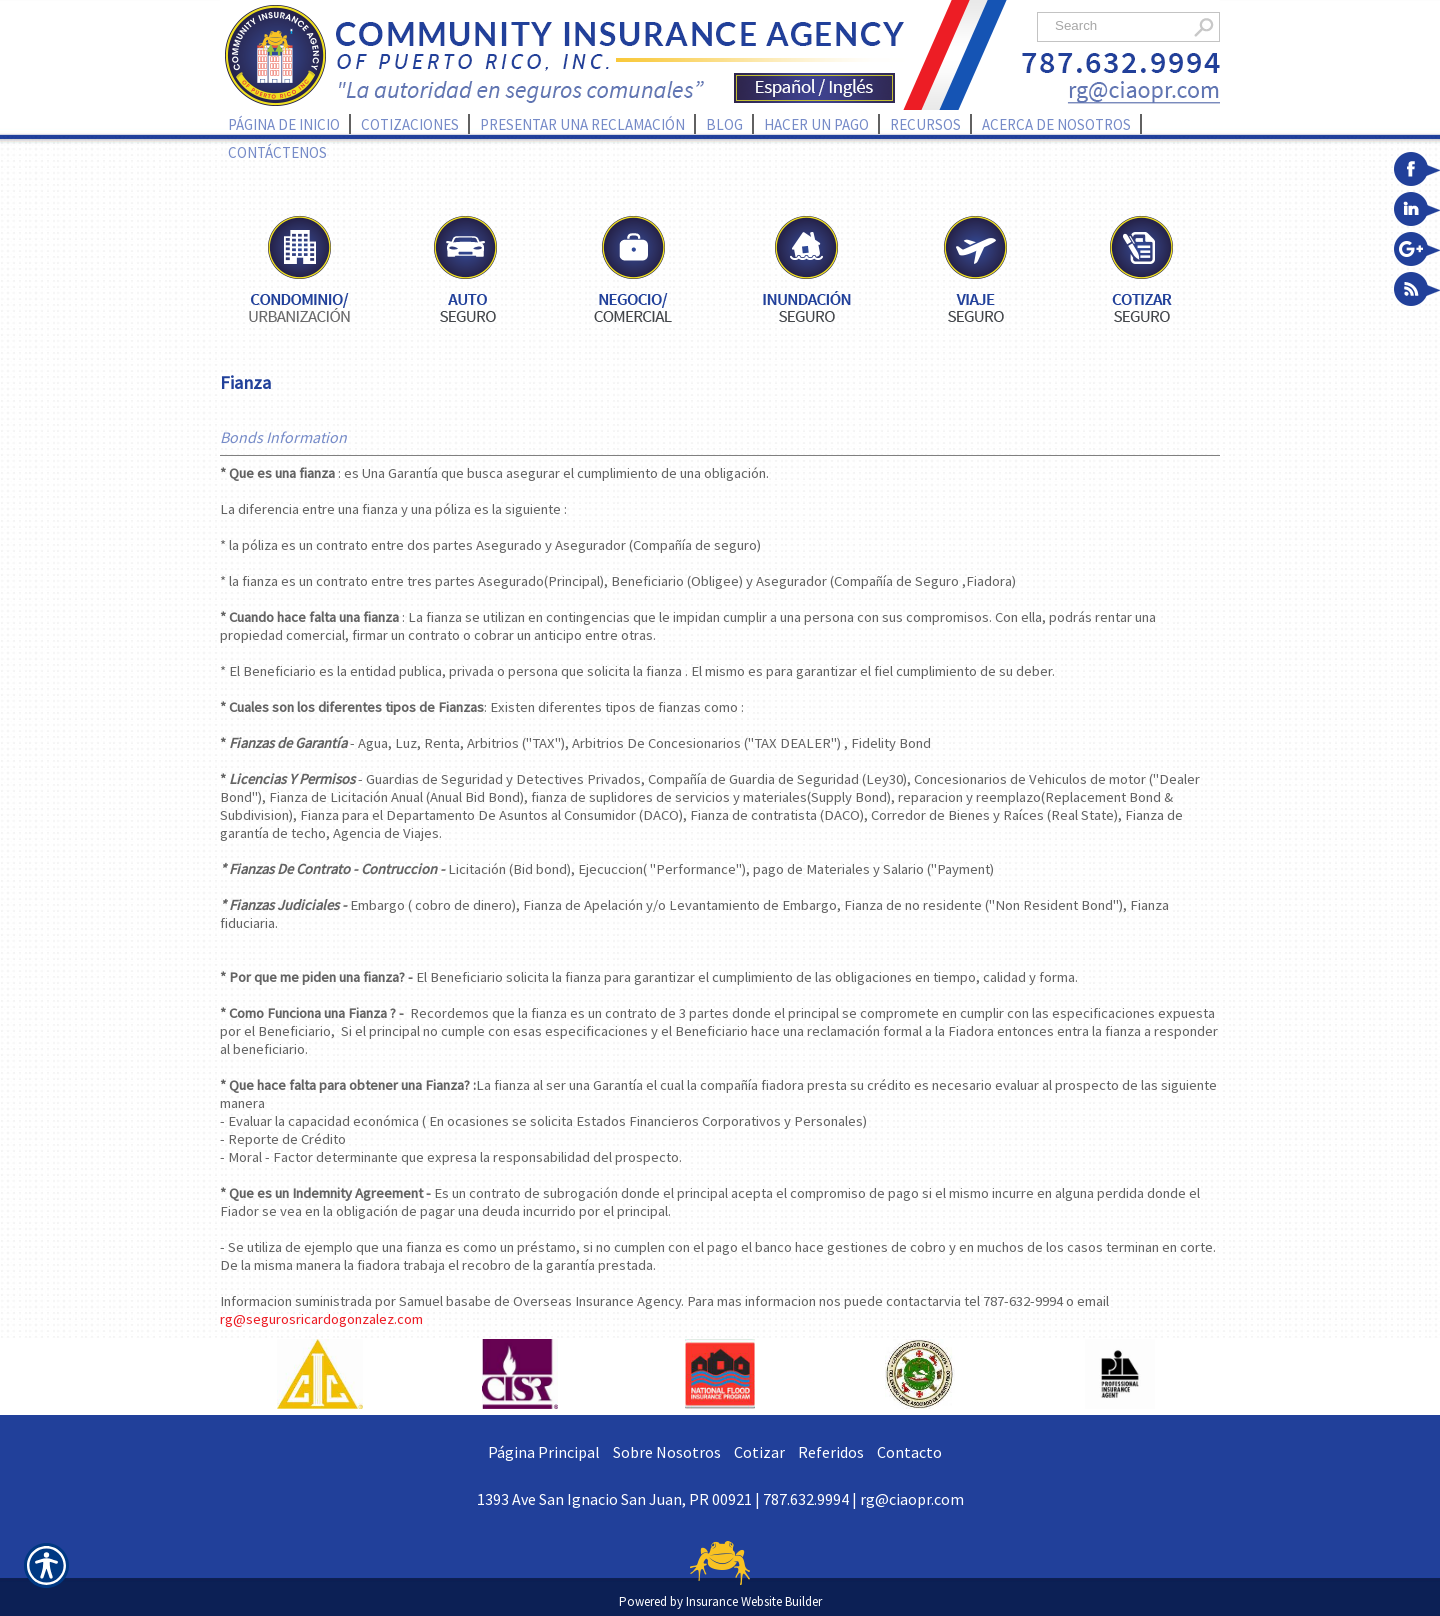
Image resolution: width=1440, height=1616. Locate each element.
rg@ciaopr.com (912, 1499)
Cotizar (759, 1452)
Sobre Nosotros (667, 1452)
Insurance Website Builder (754, 1601)
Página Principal (544, 1452)
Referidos (831, 1452)
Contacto (909, 1452)
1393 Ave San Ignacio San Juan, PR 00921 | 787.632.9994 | (668, 1499)
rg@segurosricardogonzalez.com (321, 1319)
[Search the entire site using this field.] (1117, 25)
